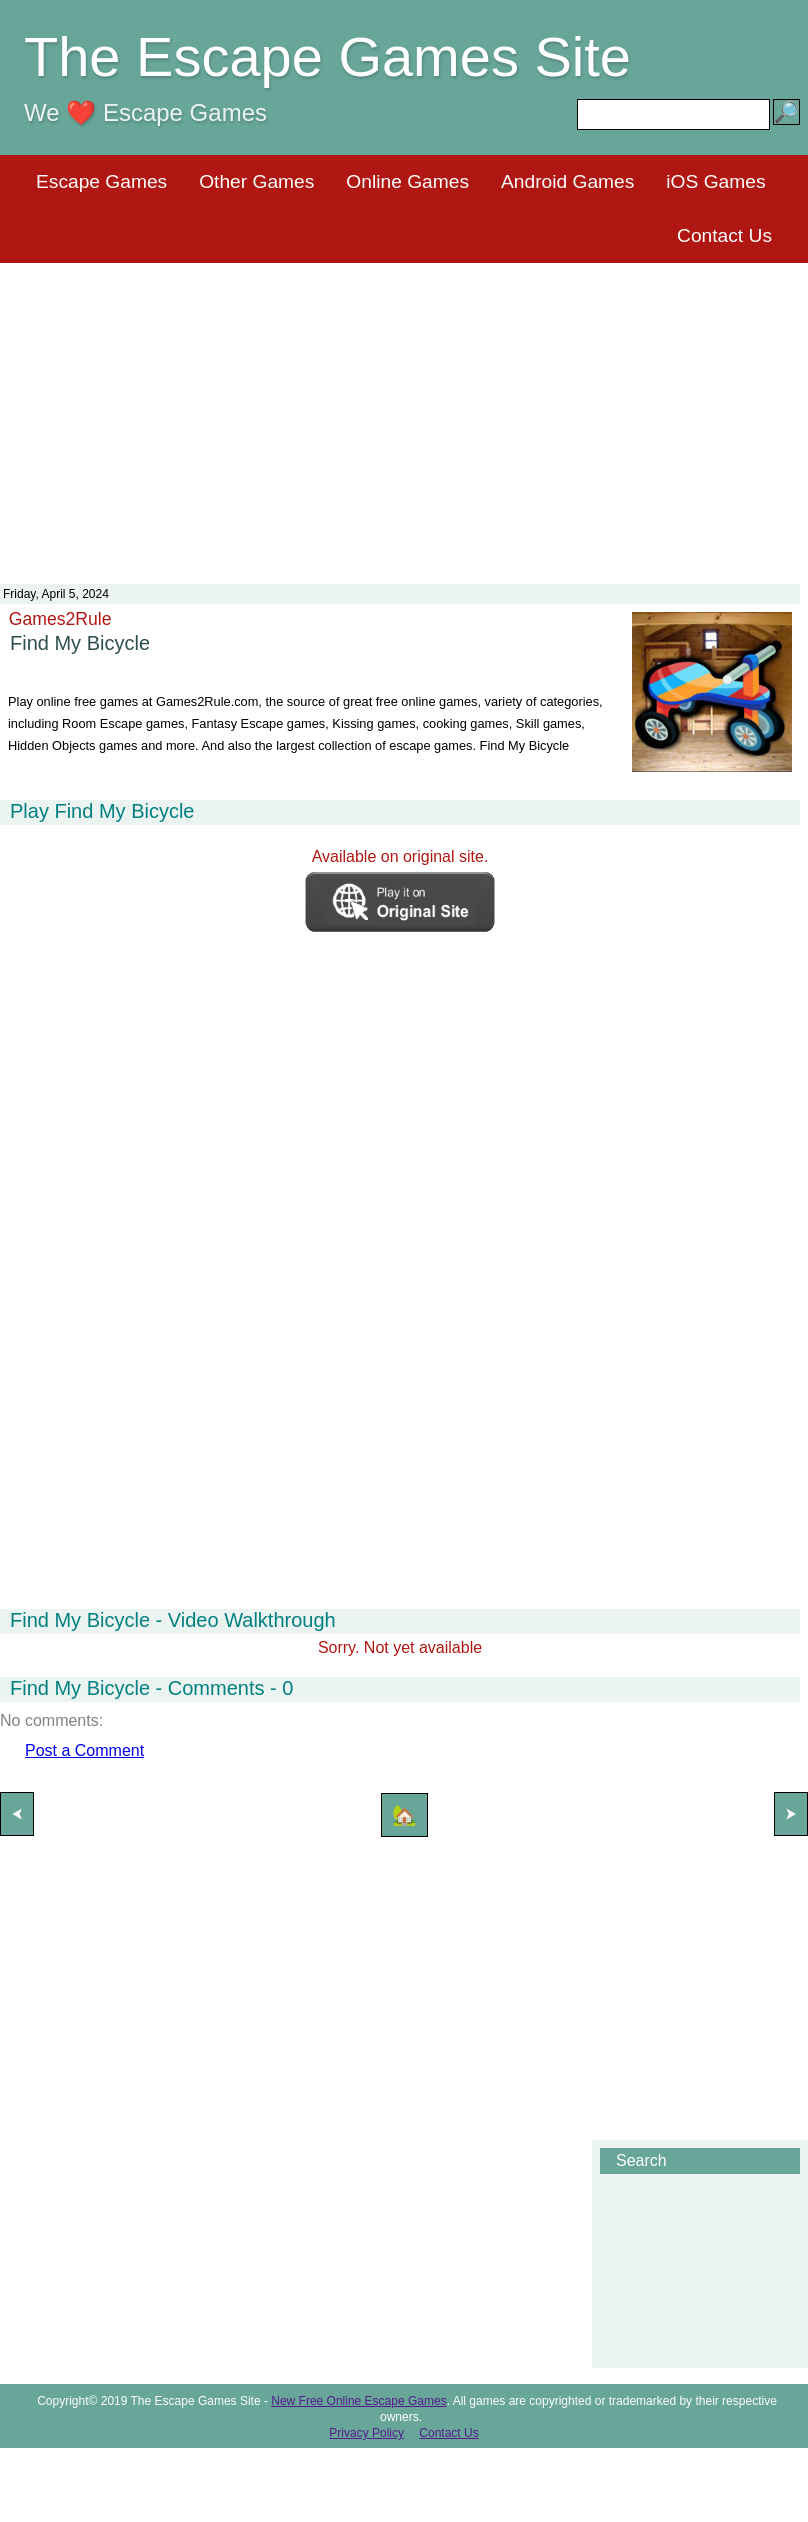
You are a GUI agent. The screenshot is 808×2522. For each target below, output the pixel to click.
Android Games (567, 181)
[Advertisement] (404, 411)
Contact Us (724, 235)
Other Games (256, 181)
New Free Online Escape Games (358, 2401)
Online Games (407, 181)
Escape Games (101, 181)
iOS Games (715, 181)
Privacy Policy (366, 2433)
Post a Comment (84, 1750)
